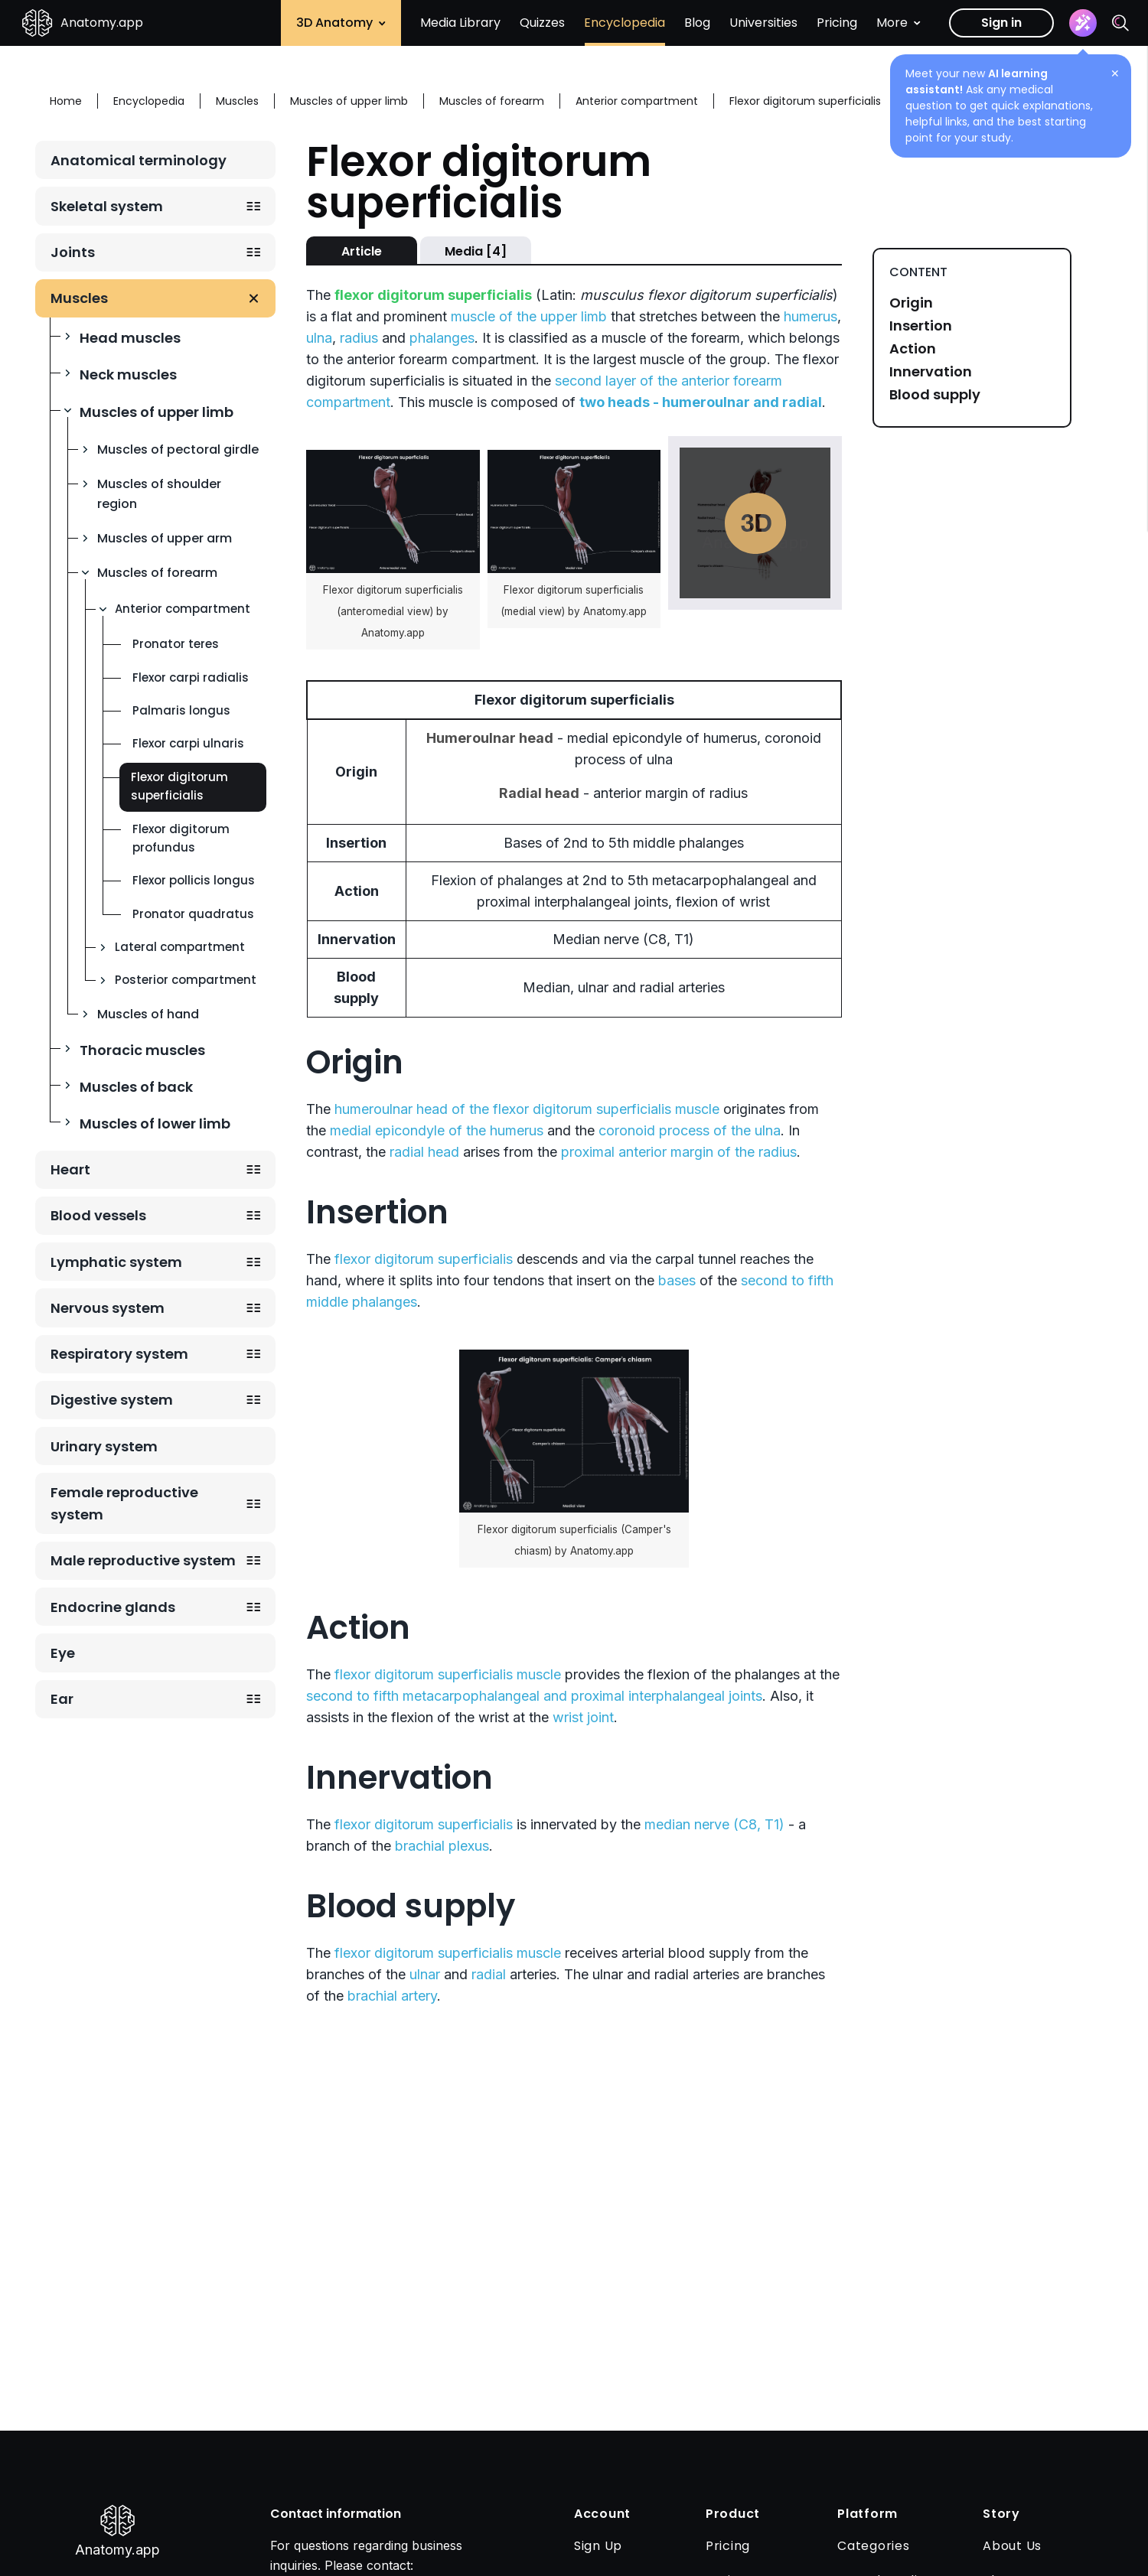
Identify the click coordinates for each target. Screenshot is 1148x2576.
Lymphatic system (116, 1262)
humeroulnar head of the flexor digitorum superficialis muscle (526, 1109)
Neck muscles (128, 374)
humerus (810, 316)
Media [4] (476, 251)
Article (361, 251)
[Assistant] (1083, 23)
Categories (873, 2546)
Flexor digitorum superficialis (179, 786)
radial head (424, 1152)
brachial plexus (442, 1846)
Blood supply (934, 394)
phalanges (442, 338)
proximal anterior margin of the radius (679, 1152)
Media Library (460, 22)
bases (677, 1280)
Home (66, 101)
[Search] (1120, 23)
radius (359, 338)
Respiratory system (119, 1353)
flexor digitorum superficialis (423, 1259)
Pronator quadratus (193, 914)
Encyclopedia (624, 22)
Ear (62, 1698)
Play (755, 523)
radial (488, 1974)
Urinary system (104, 1446)
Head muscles (130, 337)
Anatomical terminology (139, 160)
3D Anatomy (341, 22)
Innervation (930, 371)
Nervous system (108, 1307)
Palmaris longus (181, 710)
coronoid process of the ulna (689, 1130)
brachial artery (392, 1996)
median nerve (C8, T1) (714, 1824)
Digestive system (112, 1399)
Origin (911, 303)
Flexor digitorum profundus (181, 838)
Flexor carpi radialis (190, 677)
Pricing (837, 22)
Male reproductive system (143, 1560)
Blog (697, 22)
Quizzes (542, 22)
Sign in (1001, 22)
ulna (319, 338)
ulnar (424, 1974)
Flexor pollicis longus (193, 880)
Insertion (920, 326)
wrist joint (583, 1717)
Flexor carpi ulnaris (188, 743)
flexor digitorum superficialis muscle (447, 1674)
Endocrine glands (113, 1607)
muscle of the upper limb (529, 316)
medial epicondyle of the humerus (436, 1130)
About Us (1012, 2546)
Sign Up (598, 2546)
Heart (70, 1169)
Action (912, 349)
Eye (63, 1653)
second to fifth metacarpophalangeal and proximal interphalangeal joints (534, 1696)
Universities (763, 22)
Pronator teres (175, 644)
